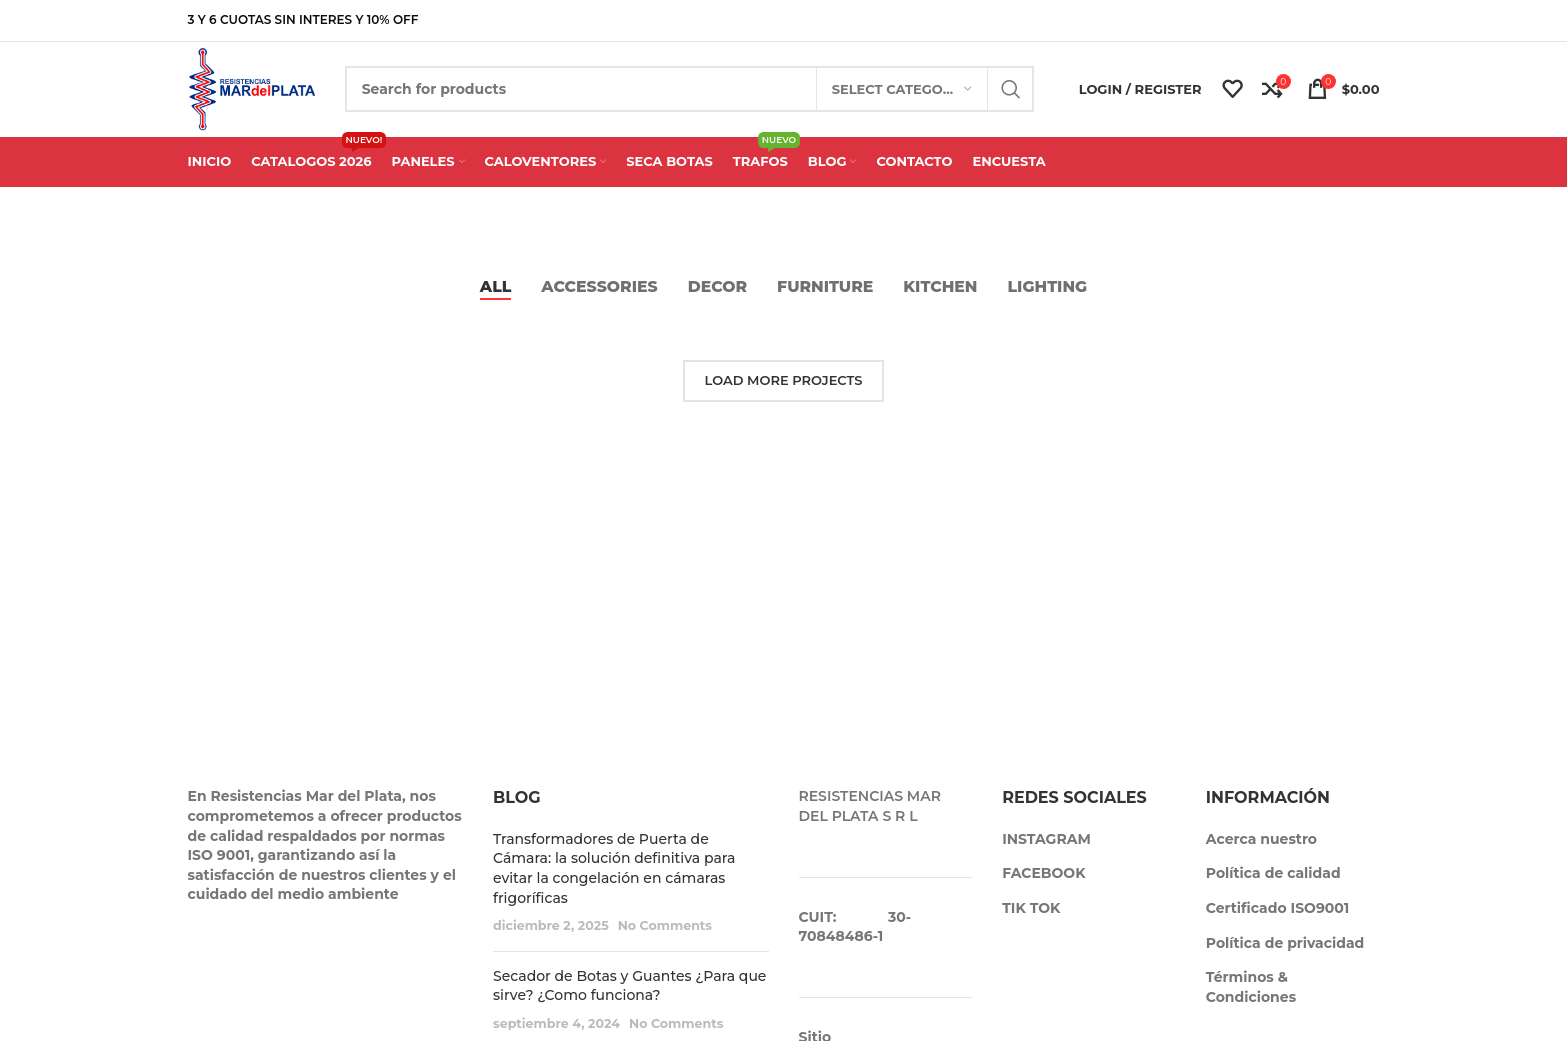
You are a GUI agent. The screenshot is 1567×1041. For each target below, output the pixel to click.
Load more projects (784, 390)
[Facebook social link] (1283, 20)
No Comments (665, 935)
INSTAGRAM (1046, 849)
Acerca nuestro (1261, 849)
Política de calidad (1273, 883)
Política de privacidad (1285, 953)
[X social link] (1304, 20)
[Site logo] (259, 93)
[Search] (697, 95)
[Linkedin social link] (1347, 20)
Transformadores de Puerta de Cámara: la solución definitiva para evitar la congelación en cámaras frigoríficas (614, 878)
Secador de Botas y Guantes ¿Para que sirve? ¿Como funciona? (629, 996)
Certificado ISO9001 (1277, 918)
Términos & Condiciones (1251, 997)
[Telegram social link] (1368, 20)
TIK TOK (1031, 918)
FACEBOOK (1043, 883)
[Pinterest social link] (1326, 20)
